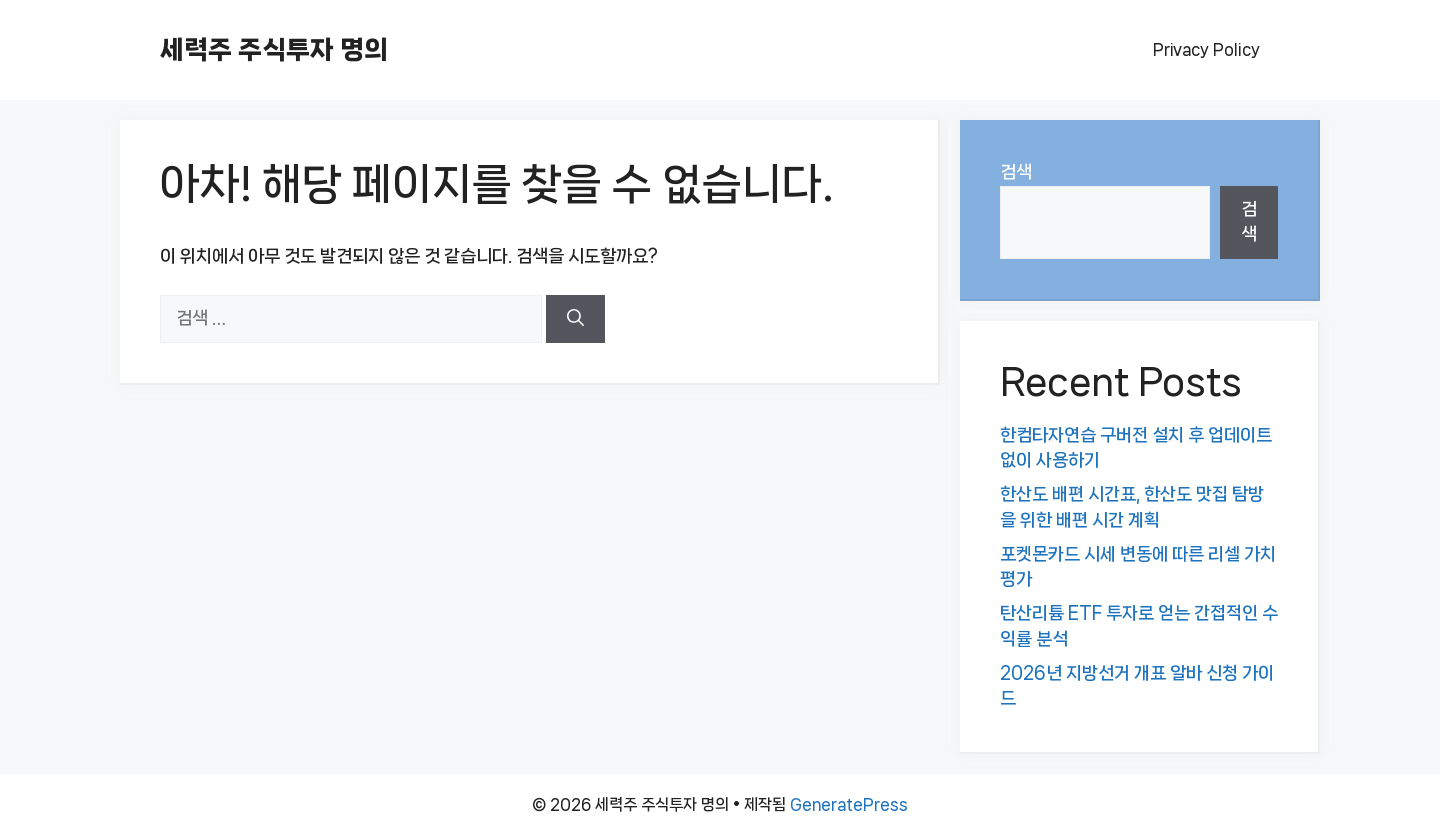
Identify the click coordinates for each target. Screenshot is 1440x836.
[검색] (575, 319)
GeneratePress (849, 804)
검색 (1016, 172)
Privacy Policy (1206, 49)
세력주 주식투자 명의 (274, 49)
